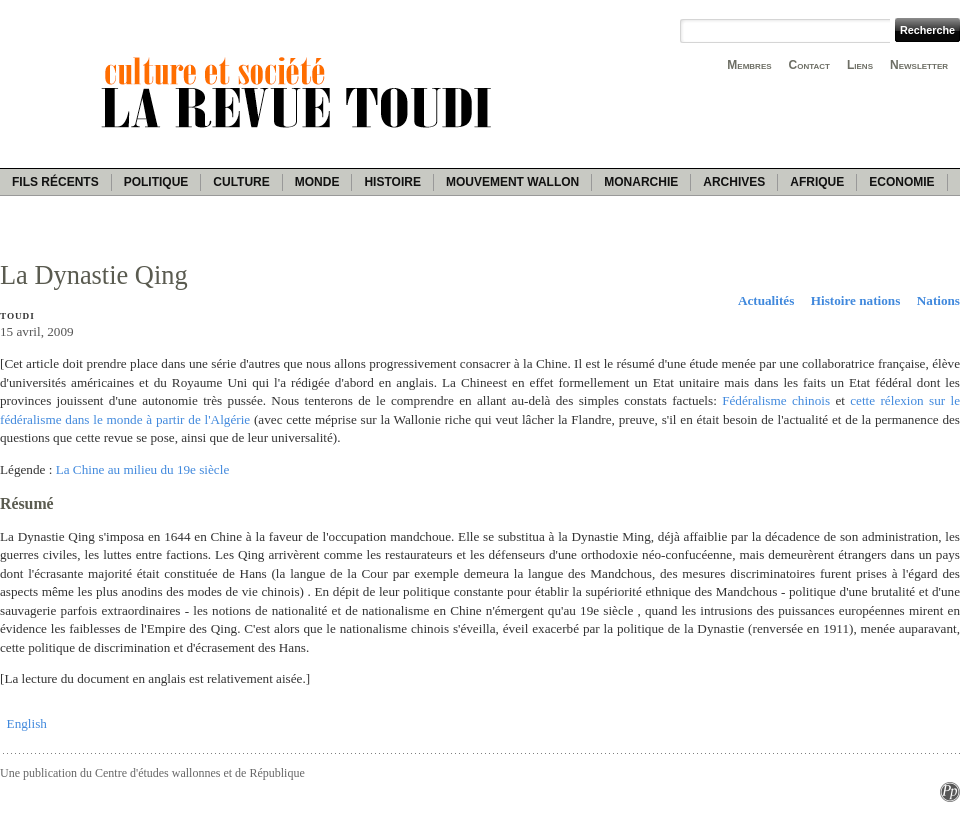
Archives (734, 182)
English (27, 723)
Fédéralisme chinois (776, 400)
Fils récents (55, 182)
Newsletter (919, 65)
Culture (241, 182)
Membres (749, 65)
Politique (156, 182)
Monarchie (641, 182)
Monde (317, 182)
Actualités (766, 300)
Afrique (817, 182)
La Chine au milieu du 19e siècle (143, 469)
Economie (901, 182)
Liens (860, 65)
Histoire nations (856, 300)
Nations (938, 300)
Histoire (392, 182)
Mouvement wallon (512, 182)
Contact (809, 65)
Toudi (17, 316)
